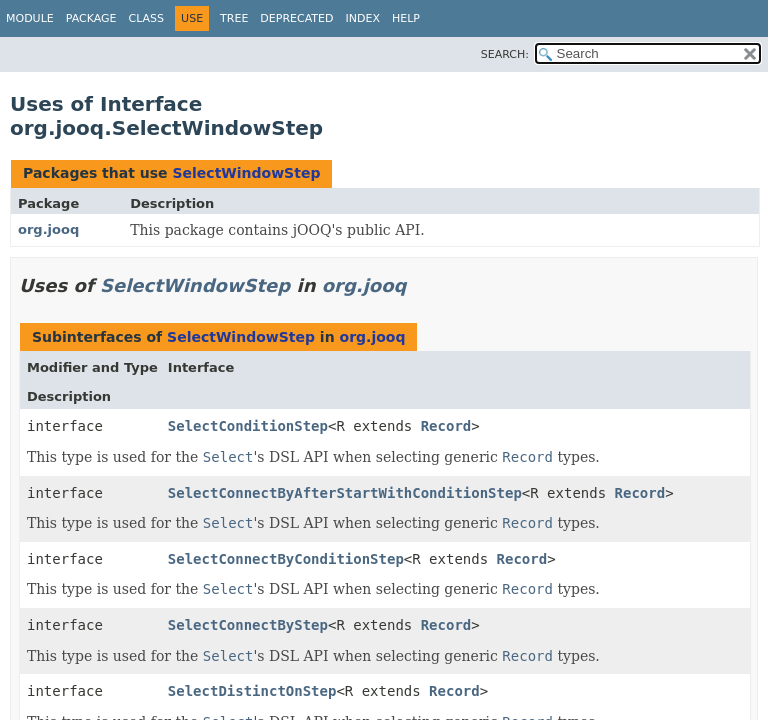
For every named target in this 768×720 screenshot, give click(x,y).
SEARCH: (505, 54)
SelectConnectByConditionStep (286, 559)
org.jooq (48, 229)
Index (362, 18)
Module (30, 18)
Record (446, 426)
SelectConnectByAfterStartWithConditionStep (345, 493)
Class (147, 18)
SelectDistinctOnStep (252, 691)
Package (91, 18)
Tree (234, 18)
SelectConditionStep (248, 426)
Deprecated (296, 18)
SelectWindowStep (246, 173)
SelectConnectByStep (248, 625)
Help (406, 18)
